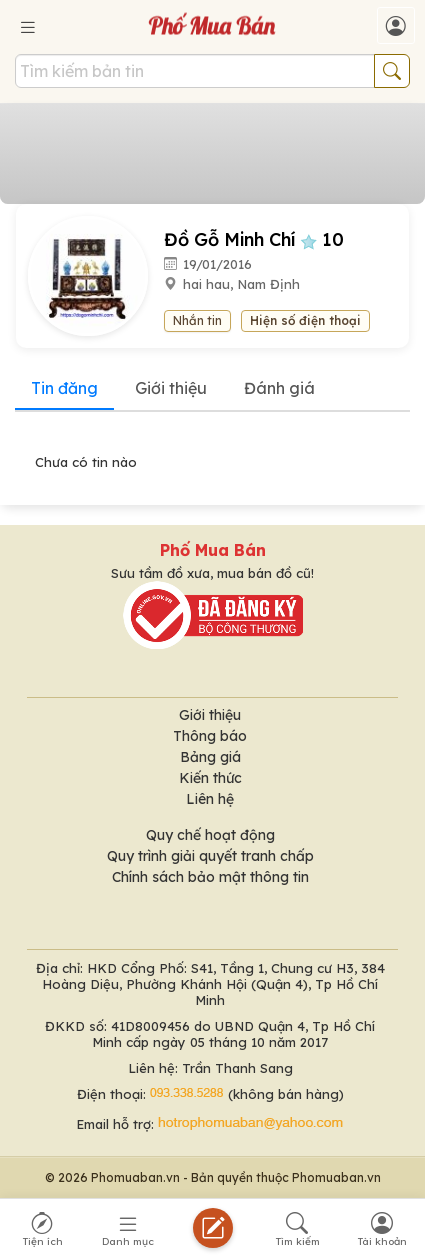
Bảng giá (210, 757)
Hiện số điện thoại (305, 320)
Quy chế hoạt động (210, 835)
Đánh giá (279, 388)
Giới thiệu (171, 388)
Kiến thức (210, 778)
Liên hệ (210, 799)
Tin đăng (64, 388)
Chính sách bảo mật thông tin (210, 877)
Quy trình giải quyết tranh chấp (210, 856)
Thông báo (210, 736)
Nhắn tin (197, 320)
